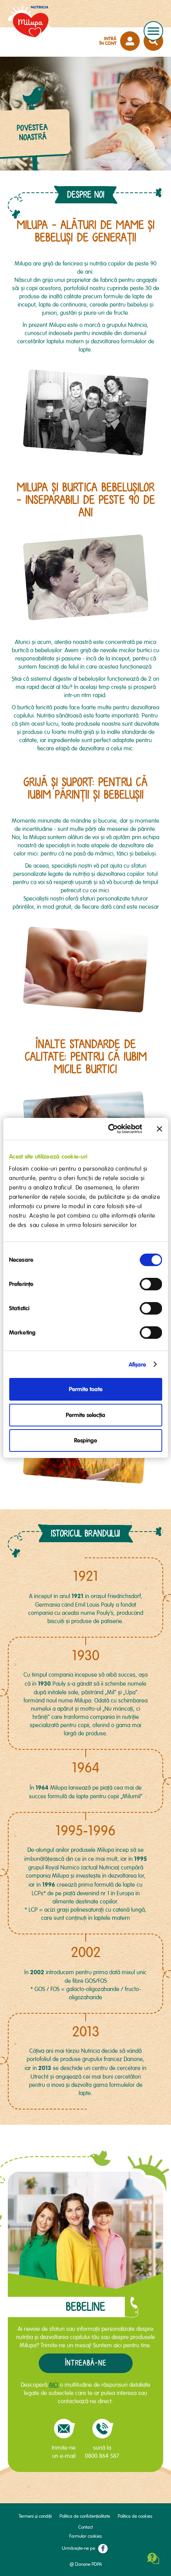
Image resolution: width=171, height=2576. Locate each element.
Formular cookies (85, 2536)
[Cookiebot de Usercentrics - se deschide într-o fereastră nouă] (108, 1129)
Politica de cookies (135, 2516)
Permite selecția (85, 1415)
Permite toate (86, 1389)
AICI (53, 2384)
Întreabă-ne (85, 2363)
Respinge (85, 1440)
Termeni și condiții (35, 2516)
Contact (85, 2527)
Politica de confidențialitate (84, 2516)
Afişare (137, 1365)
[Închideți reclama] (159, 1129)
